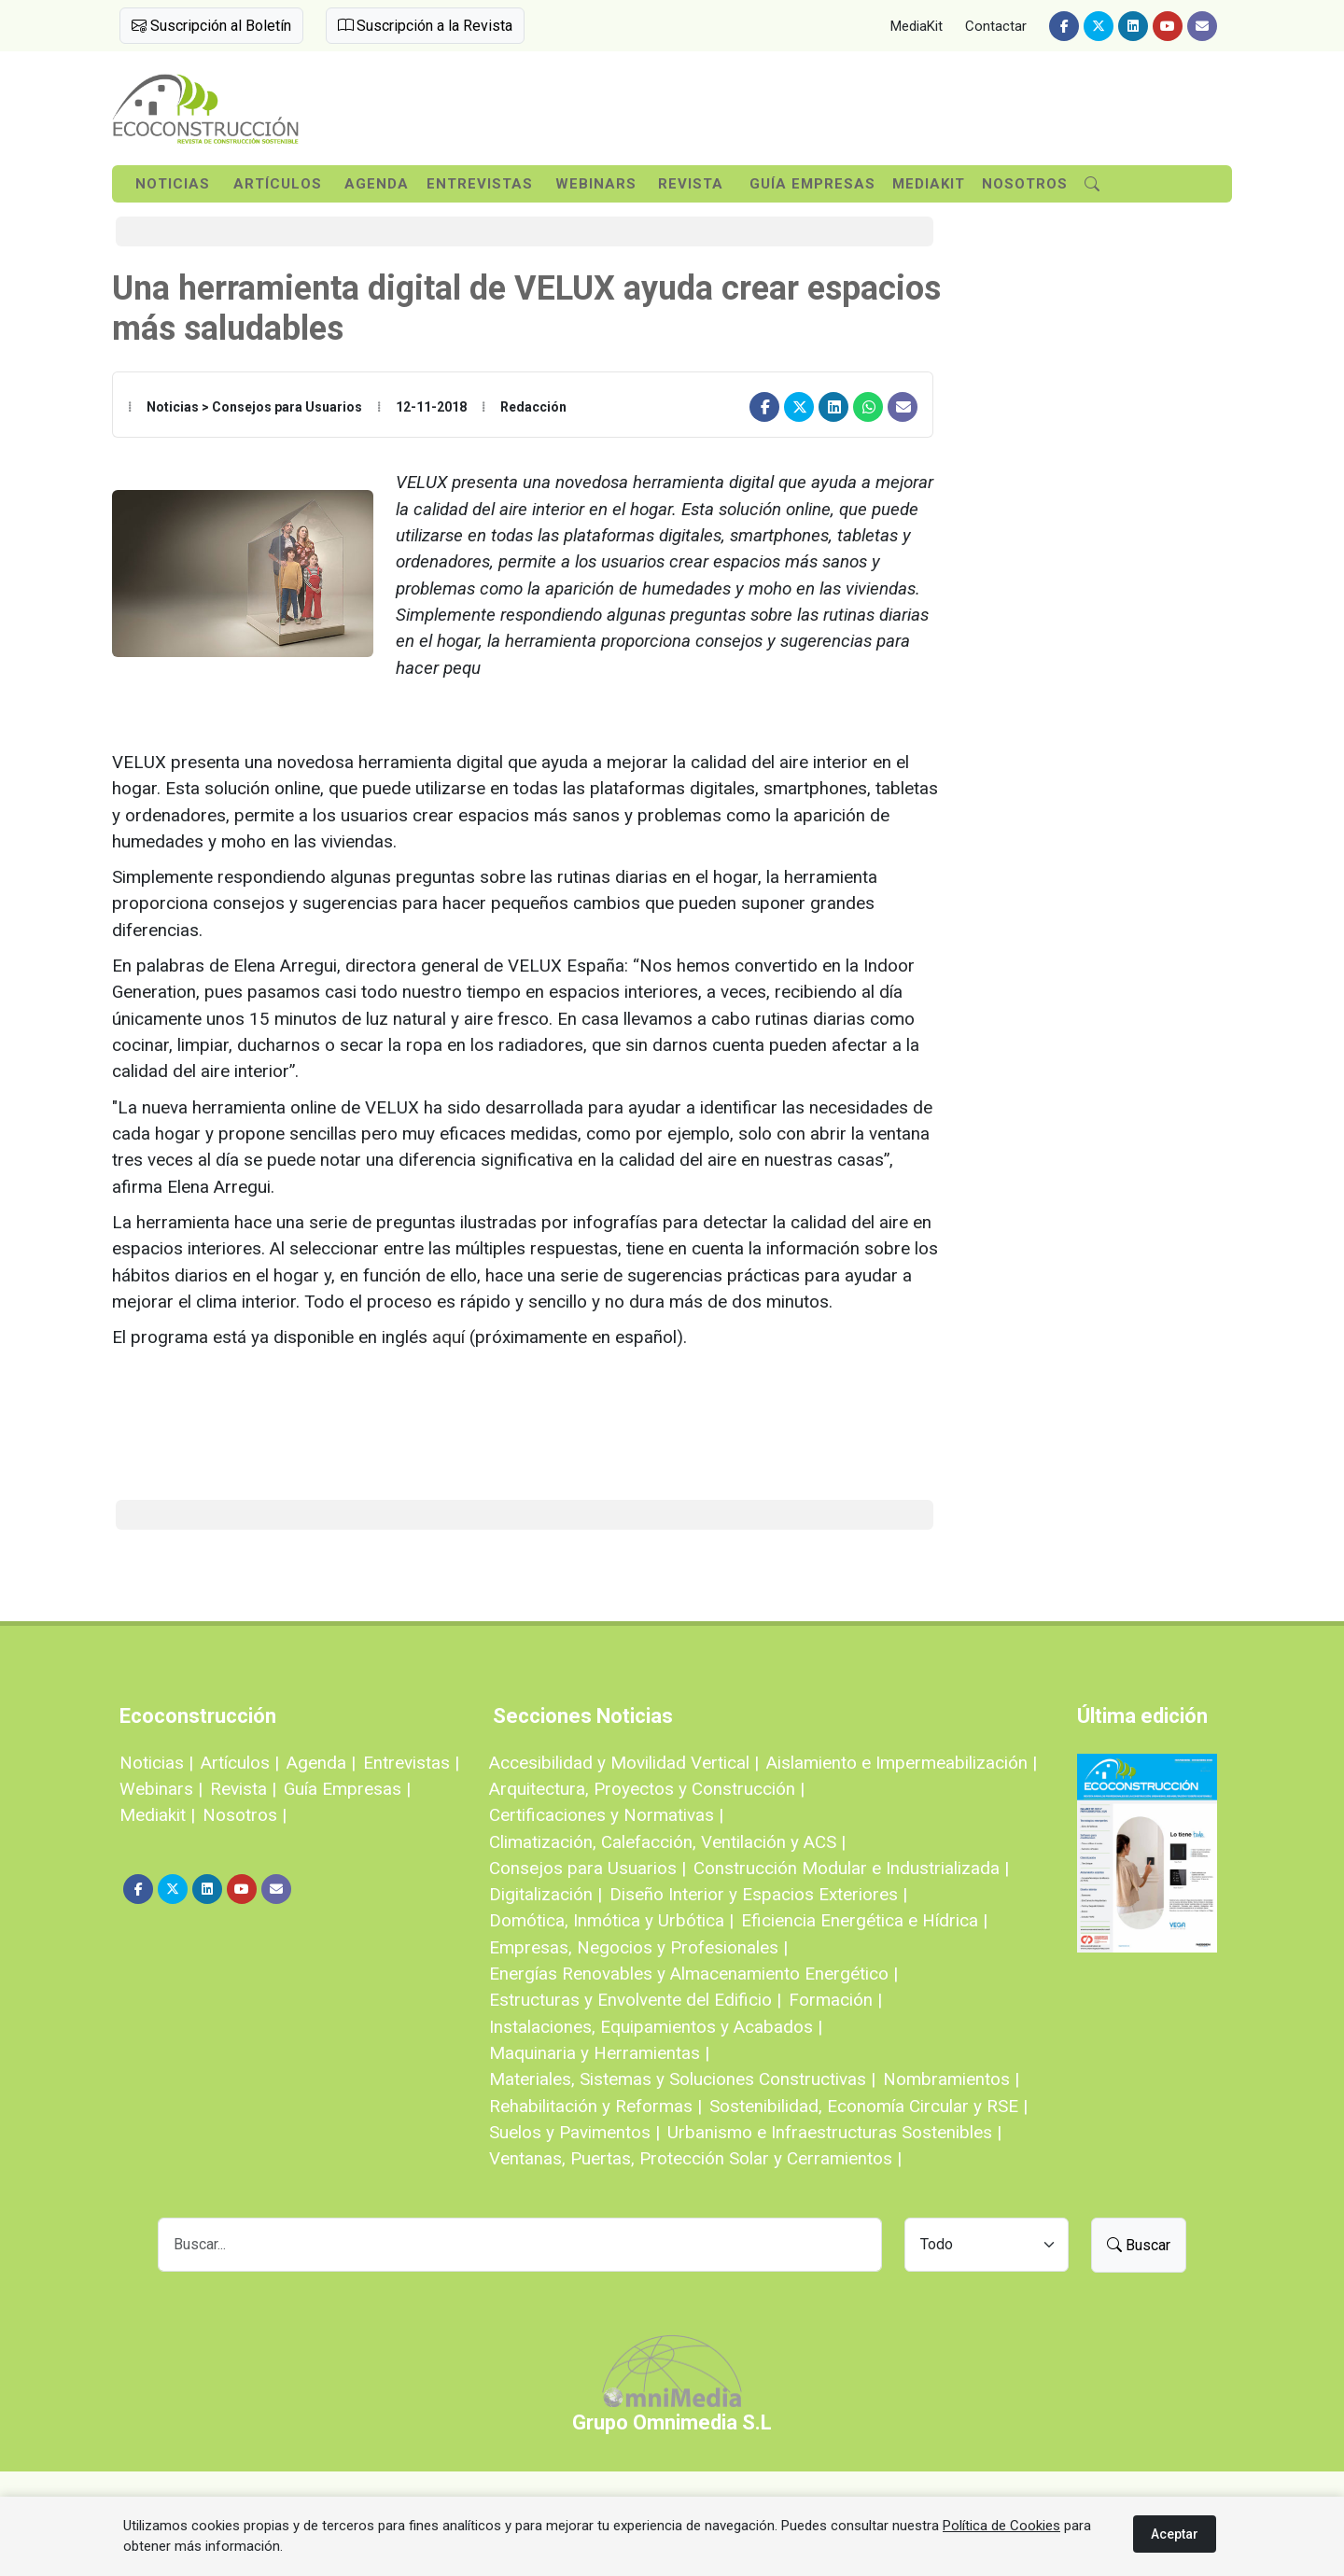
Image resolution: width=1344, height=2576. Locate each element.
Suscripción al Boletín (211, 25)
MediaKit (916, 26)
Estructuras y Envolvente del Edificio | (635, 1999)
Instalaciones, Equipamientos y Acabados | (655, 2026)
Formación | (835, 1999)
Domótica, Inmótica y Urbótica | (611, 1920)
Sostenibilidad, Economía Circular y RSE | (868, 2106)
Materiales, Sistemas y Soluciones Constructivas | (682, 2079)
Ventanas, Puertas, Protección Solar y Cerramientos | (695, 2158)
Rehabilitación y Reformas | (595, 2106)
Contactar (996, 26)
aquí (448, 1337)
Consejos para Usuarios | (587, 1868)
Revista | (243, 1788)
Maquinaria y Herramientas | (599, 2053)
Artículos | (240, 1762)
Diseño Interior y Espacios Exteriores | (758, 1894)
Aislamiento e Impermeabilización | (901, 1762)
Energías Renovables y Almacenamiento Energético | (693, 1973)
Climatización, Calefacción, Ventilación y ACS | (667, 1842)
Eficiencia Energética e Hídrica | (864, 1920)
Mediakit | (157, 1815)
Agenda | (321, 1762)
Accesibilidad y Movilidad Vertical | (624, 1762)
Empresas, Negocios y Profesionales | (638, 1947)
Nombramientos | (951, 2079)
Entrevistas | (411, 1762)
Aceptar (1174, 2534)
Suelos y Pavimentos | (574, 2132)
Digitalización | (545, 1894)
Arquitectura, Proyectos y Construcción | (647, 1788)
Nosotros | (245, 1815)
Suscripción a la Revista (425, 25)
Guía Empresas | (347, 1788)
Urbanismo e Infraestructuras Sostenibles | (834, 2132)
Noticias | (156, 1762)
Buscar (1138, 2245)
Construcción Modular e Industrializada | (851, 1868)
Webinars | (161, 1788)
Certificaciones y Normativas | (606, 1815)
